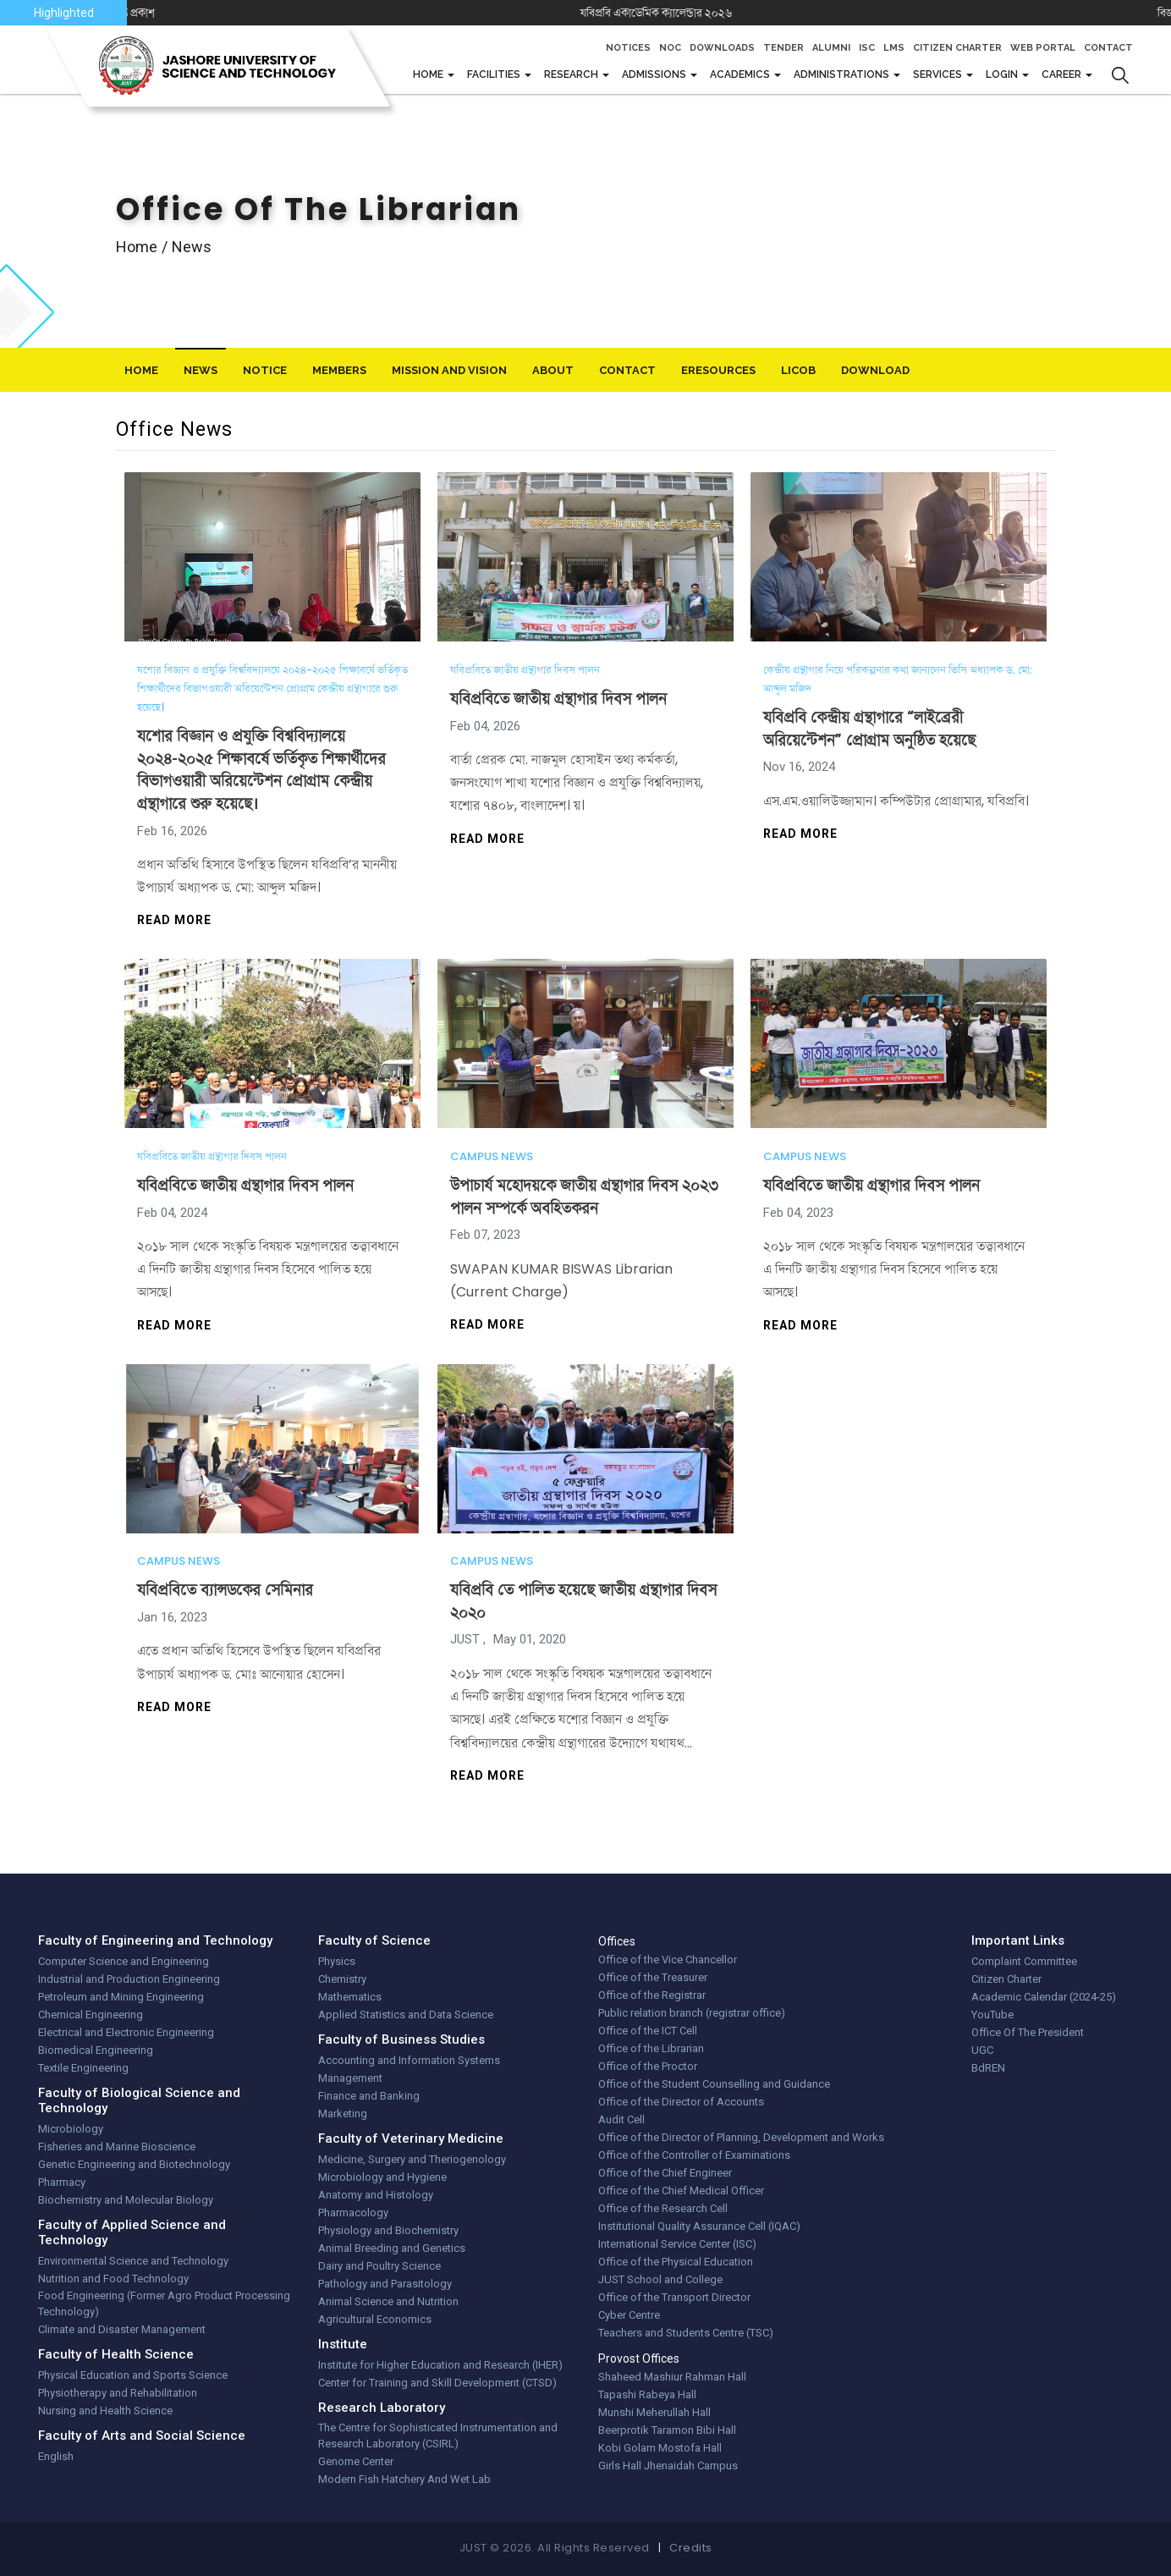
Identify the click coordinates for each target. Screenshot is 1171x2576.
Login (1003, 74)
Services (939, 74)
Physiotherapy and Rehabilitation (117, 2392)
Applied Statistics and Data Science (405, 2014)
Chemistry (342, 1979)
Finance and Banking (369, 2095)
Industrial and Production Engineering (129, 1979)
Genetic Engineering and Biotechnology (134, 2164)
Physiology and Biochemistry (388, 2230)
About (553, 370)
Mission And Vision (449, 370)
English (56, 2456)
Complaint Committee (1024, 1961)
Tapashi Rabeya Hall (647, 2394)
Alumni (831, 47)
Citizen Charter (957, 47)
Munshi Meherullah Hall (654, 2412)
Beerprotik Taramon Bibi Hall (667, 2430)
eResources (718, 370)
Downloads (722, 47)
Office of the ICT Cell (647, 2030)
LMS (893, 47)
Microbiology (70, 2128)
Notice (265, 370)
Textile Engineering (83, 2067)
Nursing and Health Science (105, 2410)
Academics (741, 74)
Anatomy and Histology (375, 2194)
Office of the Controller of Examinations (694, 2155)
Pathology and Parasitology (385, 2283)
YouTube (992, 2014)
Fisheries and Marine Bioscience (116, 2146)
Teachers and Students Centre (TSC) (685, 2332)
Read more (174, 920)
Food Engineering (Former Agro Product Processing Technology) (164, 2304)
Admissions (655, 74)
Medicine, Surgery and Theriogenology (412, 2159)
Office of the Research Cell (663, 2208)
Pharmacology (353, 2212)
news (192, 247)
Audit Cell (621, 2119)
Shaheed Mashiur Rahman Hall (672, 2376)
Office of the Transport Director (674, 2297)
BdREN (988, 2067)
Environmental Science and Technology (133, 2260)
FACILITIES (495, 74)
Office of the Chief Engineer (665, 2172)
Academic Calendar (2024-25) (1043, 1996)
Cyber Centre (629, 2315)
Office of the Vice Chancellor (667, 1959)
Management (350, 2078)
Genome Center (355, 2461)
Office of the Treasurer (652, 1977)
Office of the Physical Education (675, 2261)
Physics (336, 1961)
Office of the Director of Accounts (681, 2101)
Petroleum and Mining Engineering (121, 1996)
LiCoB (798, 370)
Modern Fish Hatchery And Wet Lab (404, 2479)
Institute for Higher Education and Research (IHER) (440, 2365)
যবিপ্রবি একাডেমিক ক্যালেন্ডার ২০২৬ (709, 12)
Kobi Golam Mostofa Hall (660, 2447)
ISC (867, 47)
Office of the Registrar (652, 1995)
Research (572, 74)
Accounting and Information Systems (409, 2060)
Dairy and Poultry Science (379, 2266)
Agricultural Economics (375, 2319)
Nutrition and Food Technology (113, 2278)
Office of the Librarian (651, 2048)
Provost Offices (638, 2358)
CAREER (1063, 74)
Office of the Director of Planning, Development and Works (741, 2137)
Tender (783, 47)
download (875, 370)
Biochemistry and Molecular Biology (125, 2199)
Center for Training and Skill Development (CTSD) (437, 2382)
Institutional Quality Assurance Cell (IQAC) (699, 2226)
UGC (982, 2050)
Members (339, 370)
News (200, 370)
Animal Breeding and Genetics (391, 2248)
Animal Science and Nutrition (388, 2301)
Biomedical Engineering (95, 2050)
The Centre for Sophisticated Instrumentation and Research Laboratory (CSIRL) (438, 2436)
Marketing (342, 2113)
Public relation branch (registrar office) (691, 2012)
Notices (628, 47)
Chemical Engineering (90, 2014)
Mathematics (350, 1996)
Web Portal (1042, 47)
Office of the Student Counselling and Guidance (714, 2084)
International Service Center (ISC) (677, 2243)
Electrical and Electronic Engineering (126, 2032)
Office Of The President (1027, 2032)
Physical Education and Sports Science (133, 2375)
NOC (670, 47)
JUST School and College (660, 2279)
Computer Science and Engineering (123, 1961)
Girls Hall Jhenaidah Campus (668, 2465)
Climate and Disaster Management (122, 2329)
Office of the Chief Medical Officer (681, 2190)
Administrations (843, 74)
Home (429, 74)
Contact (1108, 47)
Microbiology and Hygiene (382, 2177)
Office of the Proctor (647, 2066)
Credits (690, 2548)
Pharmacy (61, 2182)
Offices (616, 1941)
